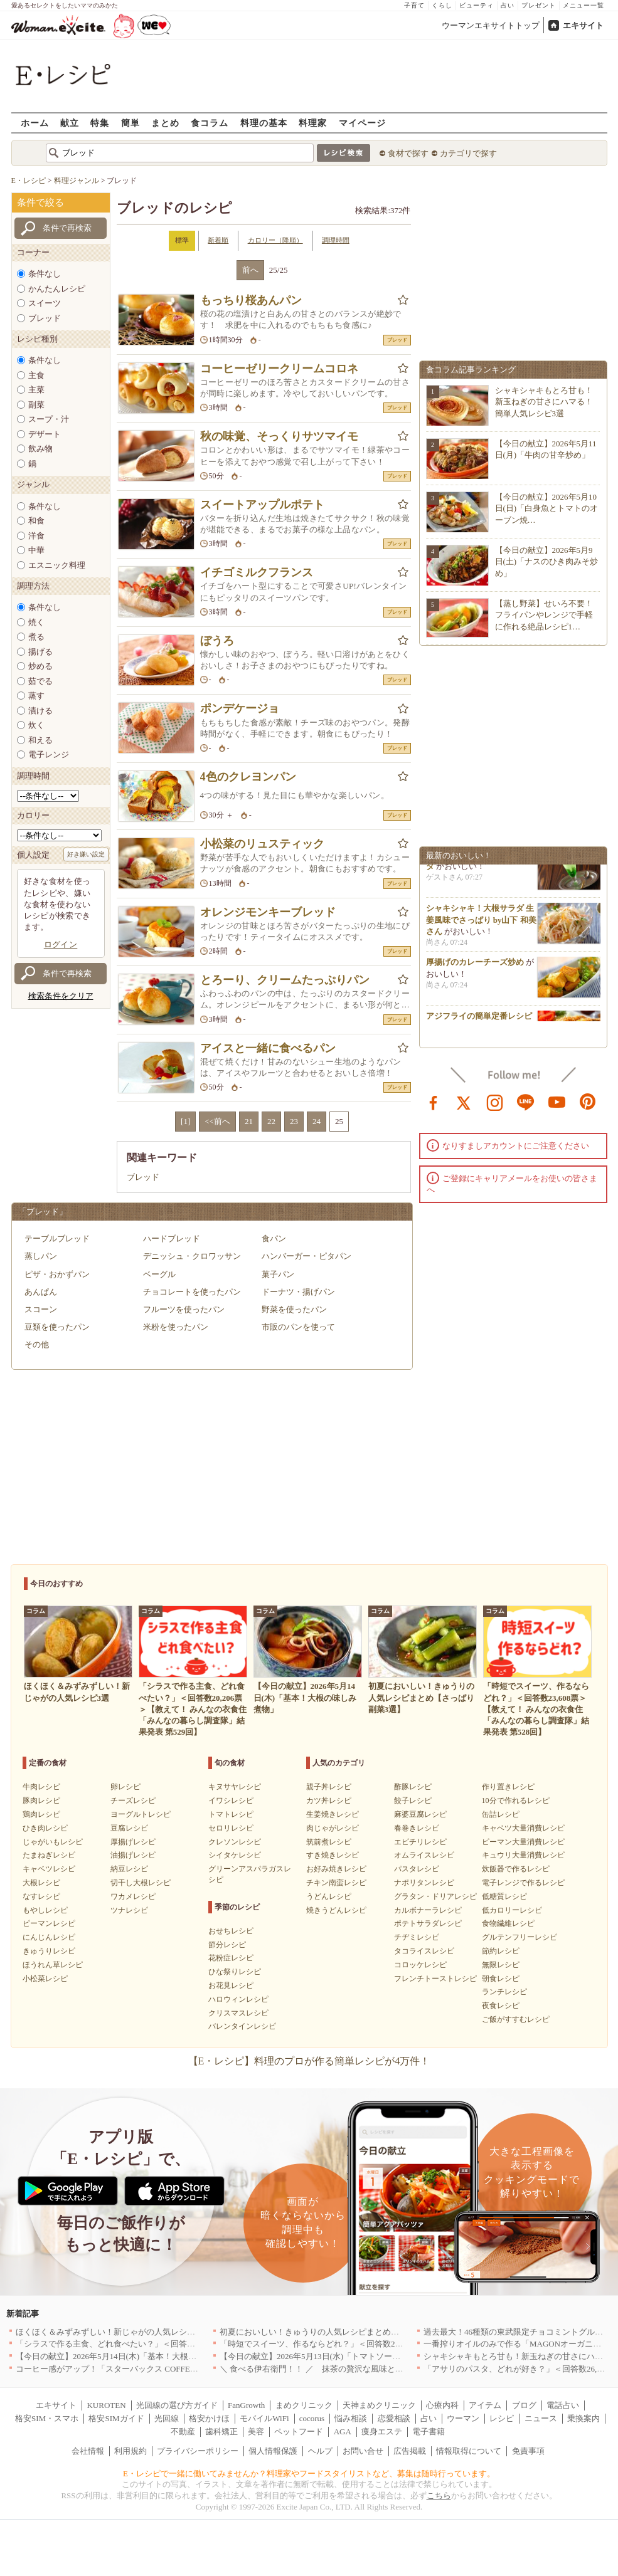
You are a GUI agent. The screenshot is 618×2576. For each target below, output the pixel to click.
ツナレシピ (129, 1910)
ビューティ (476, 5)
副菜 (36, 404)
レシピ (501, 2418)
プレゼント (538, 5)
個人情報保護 (272, 2451)
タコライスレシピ (424, 1951)
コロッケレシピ (420, 1964)
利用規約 (130, 2451)
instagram (495, 1101)
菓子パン (278, 1274)
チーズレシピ (133, 1800)
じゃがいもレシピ (53, 1841)
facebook (433, 1101)
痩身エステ (381, 2431)
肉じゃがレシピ (332, 1828)
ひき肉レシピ (45, 1828)
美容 (256, 2431)
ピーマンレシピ (49, 1923)
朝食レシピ (500, 1978)
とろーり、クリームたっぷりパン (285, 980)
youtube (557, 1101)
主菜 (36, 389)
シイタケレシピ (234, 1855)
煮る (36, 636)
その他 (36, 1344)
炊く (36, 725)
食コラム (209, 123)
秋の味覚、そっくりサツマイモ (279, 436)
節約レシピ (500, 1951)
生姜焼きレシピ (332, 1814)
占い (507, 5)
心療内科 (442, 2405)
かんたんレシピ (56, 288)
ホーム (35, 123)
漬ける (40, 710)
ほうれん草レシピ (53, 1964)
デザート (44, 434)
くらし (442, 5)
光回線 (166, 2418)
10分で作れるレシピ (516, 1800)
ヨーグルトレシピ (140, 1814)
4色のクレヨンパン (248, 776)
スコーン (40, 1309)
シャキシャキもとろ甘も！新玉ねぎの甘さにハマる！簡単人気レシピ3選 (544, 402)
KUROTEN (106, 2405)
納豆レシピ (129, 1868)
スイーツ (44, 303)
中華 (36, 550)
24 (316, 1121)
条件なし (44, 273)
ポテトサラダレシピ (428, 1923)
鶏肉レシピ (41, 1814)
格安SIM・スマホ (46, 2418)
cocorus (311, 2418)
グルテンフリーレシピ (519, 1937)
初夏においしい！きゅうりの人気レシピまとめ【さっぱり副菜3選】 (344, 2332)
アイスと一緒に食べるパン (268, 1048)
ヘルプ (320, 2451)
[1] (185, 1121)
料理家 (313, 123)
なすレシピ (41, 1896)
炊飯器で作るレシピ (516, 1868)
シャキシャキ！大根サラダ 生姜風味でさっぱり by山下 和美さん (481, 924)
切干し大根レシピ (140, 1882)
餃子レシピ (413, 1800)
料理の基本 (263, 123)
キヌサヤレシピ (234, 1786)
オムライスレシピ (424, 1855)
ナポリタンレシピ (424, 1882)
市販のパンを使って (298, 1327)
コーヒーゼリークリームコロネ (279, 368)
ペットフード (298, 2431)
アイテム (485, 2405)
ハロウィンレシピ (238, 1999)
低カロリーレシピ (512, 1910)
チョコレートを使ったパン (192, 1291)
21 (249, 1121)
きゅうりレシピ (49, 1951)
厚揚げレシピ (133, 1841)
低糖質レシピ (504, 1896)
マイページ (362, 123)
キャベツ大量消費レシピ (523, 1828)
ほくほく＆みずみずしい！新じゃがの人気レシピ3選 (112, 2332)
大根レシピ (41, 1882)
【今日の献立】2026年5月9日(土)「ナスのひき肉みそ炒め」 (547, 561)
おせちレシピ (230, 1931)
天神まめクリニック (379, 2405)
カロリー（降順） (275, 240)
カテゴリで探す (468, 153)
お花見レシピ (230, 1985)
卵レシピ (125, 1786)
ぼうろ (217, 640)
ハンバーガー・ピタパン (306, 1256)
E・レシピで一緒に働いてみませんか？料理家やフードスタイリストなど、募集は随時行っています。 (309, 2473)
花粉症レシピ (230, 1957)
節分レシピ (227, 1944)
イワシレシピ (230, 1800)
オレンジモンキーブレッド (268, 912)
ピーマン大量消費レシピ (523, 1841)
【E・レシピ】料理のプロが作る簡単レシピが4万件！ (309, 2061)
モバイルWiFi (264, 2418)
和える (40, 740)
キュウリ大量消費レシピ (523, 1855)
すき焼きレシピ (332, 1855)
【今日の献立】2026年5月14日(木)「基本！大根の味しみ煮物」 (130, 2356)
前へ (250, 270)
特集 (99, 123)
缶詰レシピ (500, 1814)
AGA (342, 2431)
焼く (36, 622)
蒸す (36, 695)
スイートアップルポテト (262, 504)
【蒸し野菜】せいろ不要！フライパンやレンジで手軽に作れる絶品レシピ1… (544, 615)
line (525, 1101)
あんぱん (40, 1291)
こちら (439, 2495)
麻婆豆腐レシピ (420, 1814)
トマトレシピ (230, 1814)
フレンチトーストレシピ (435, 1978)
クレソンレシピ (234, 1841)
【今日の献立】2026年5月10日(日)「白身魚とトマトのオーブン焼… (547, 508)
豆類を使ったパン (57, 1327)
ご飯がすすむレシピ (516, 2019)
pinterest (587, 1101)
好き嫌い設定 (86, 854)
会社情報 (88, 2451)
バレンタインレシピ (242, 2026)
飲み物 (40, 448)
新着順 (218, 240)
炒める (40, 666)
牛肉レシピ (41, 1786)
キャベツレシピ (49, 1868)
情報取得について (468, 2451)
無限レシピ (500, 1964)
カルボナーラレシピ (428, 1910)
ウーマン (463, 2418)
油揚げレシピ (133, 1855)
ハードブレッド (171, 1238)
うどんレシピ (328, 1896)
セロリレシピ (230, 1828)
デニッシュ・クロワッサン (192, 1256)
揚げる (40, 651)
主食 (36, 375)
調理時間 (335, 240)
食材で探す (408, 153)
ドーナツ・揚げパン (298, 1291)
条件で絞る (40, 202)
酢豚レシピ (413, 1786)
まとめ (165, 123)
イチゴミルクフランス (256, 572)
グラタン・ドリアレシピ (435, 1896)
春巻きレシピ (416, 1828)
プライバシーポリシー (197, 2451)
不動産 (183, 2431)
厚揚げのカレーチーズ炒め (475, 966)
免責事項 (528, 2451)
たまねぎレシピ (49, 1855)
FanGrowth (246, 2405)
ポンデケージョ (239, 708)
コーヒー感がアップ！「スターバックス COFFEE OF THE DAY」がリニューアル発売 (171, 2369)
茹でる (40, 681)
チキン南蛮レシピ (336, 1882)
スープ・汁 (48, 419)
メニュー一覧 (583, 5)
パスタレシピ (416, 1868)
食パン (274, 1238)
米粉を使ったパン (175, 1327)
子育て (414, 5)
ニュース (541, 2418)
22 (271, 1121)
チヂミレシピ (416, 1937)
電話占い (562, 2405)
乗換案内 (583, 2418)
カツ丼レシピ (328, 1800)
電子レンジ (48, 754)
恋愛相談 (394, 2418)
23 (294, 1121)
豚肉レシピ (41, 1800)
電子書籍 (428, 2431)
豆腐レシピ (129, 1828)
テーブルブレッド (57, 1238)
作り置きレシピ (508, 1786)
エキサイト (583, 25)
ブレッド (44, 318)
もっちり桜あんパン (251, 300)
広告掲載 (409, 2451)
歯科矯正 (221, 2431)
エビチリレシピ (420, 1841)
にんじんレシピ (49, 1937)
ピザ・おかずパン (57, 1274)
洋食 (36, 535)
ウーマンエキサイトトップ (491, 25)
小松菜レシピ (45, 1978)
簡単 (130, 123)
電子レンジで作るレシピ (523, 1882)
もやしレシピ (45, 1910)
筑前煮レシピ (328, 1841)
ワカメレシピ (133, 1896)
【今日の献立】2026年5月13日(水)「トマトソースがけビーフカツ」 (343, 2356)
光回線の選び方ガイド (177, 2405)
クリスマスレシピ (238, 2013)
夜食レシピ (500, 2005)
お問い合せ (363, 2451)
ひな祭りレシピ (234, 1971)
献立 (69, 123)
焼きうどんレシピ (336, 1910)
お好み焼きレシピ (336, 1868)
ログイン (61, 944)
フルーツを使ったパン (184, 1309)
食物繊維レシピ (508, 1923)
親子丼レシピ (328, 1786)
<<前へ (217, 1121)
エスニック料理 (56, 565)
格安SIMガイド (116, 2418)
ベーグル (159, 1274)
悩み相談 (350, 2418)
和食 (36, 520)
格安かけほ (209, 2418)
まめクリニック (304, 2405)
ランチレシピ (504, 1991)
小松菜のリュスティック (262, 844)
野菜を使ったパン (294, 1309)
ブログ (524, 2405)
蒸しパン (40, 1256)
